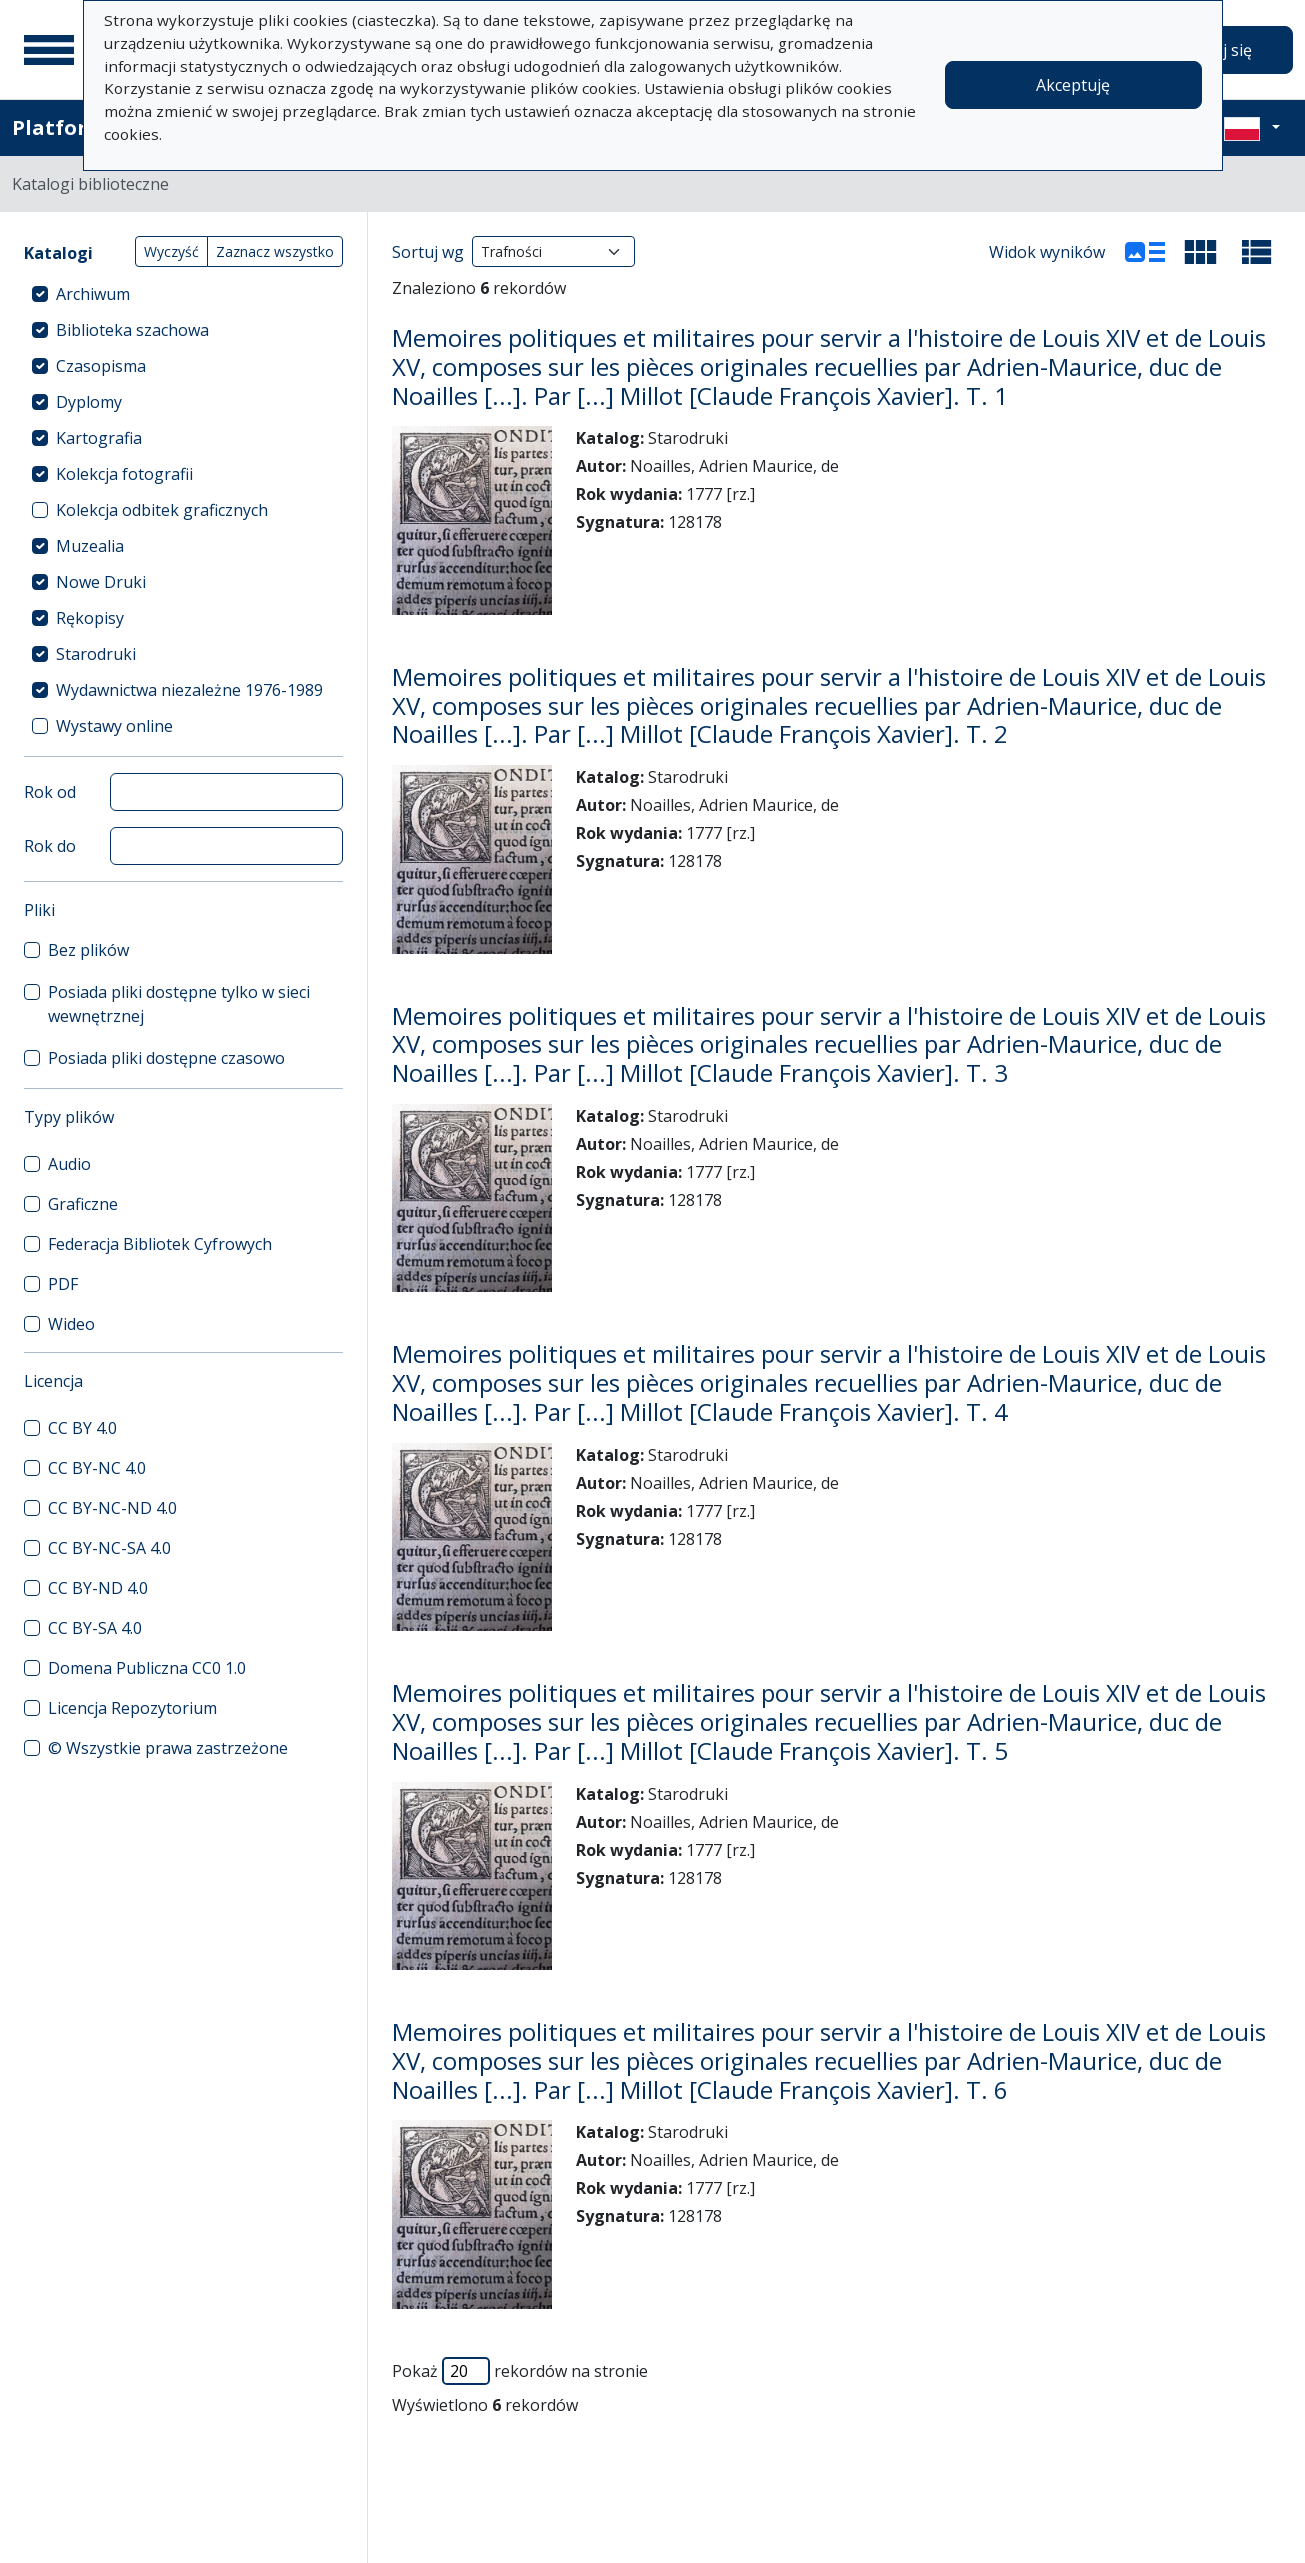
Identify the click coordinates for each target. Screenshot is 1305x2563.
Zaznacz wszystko (275, 251)
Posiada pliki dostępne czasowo (166, 1058)
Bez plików (88, 950)
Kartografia (99, 438)
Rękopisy (90, 618)
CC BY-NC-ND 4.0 (112, 1508)
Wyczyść (171, 251)
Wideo (71, 1324)
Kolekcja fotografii (124, 474)
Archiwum (93, 294)
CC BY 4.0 (82, 1428)
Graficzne (83, 1204)
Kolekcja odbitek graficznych (162, 510)
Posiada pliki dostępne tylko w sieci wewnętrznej (179, 1004)
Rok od (50, 792)
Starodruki (96, 654)
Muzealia (90, 546)
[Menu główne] (49, 50)
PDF (63, 1284)
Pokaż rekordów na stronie (520, 2371)
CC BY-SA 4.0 (95, 1628)
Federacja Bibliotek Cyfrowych (160, 1244)
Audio (69, 1164)
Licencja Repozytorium (132, 1708)
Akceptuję (1073, 85)
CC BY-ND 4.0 (98, 1588)
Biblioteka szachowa (132, 330)
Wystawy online (114, 726)
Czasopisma (101, 366)
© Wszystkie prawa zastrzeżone (168, 1748)
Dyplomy (89, 402)
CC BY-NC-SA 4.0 (109, 1548)
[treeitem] (183, 294)
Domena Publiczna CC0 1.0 (147, 1668)
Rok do (50, 846)
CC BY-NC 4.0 (97, 1468)
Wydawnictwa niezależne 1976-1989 (189, 690)
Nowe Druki (101, 582)
